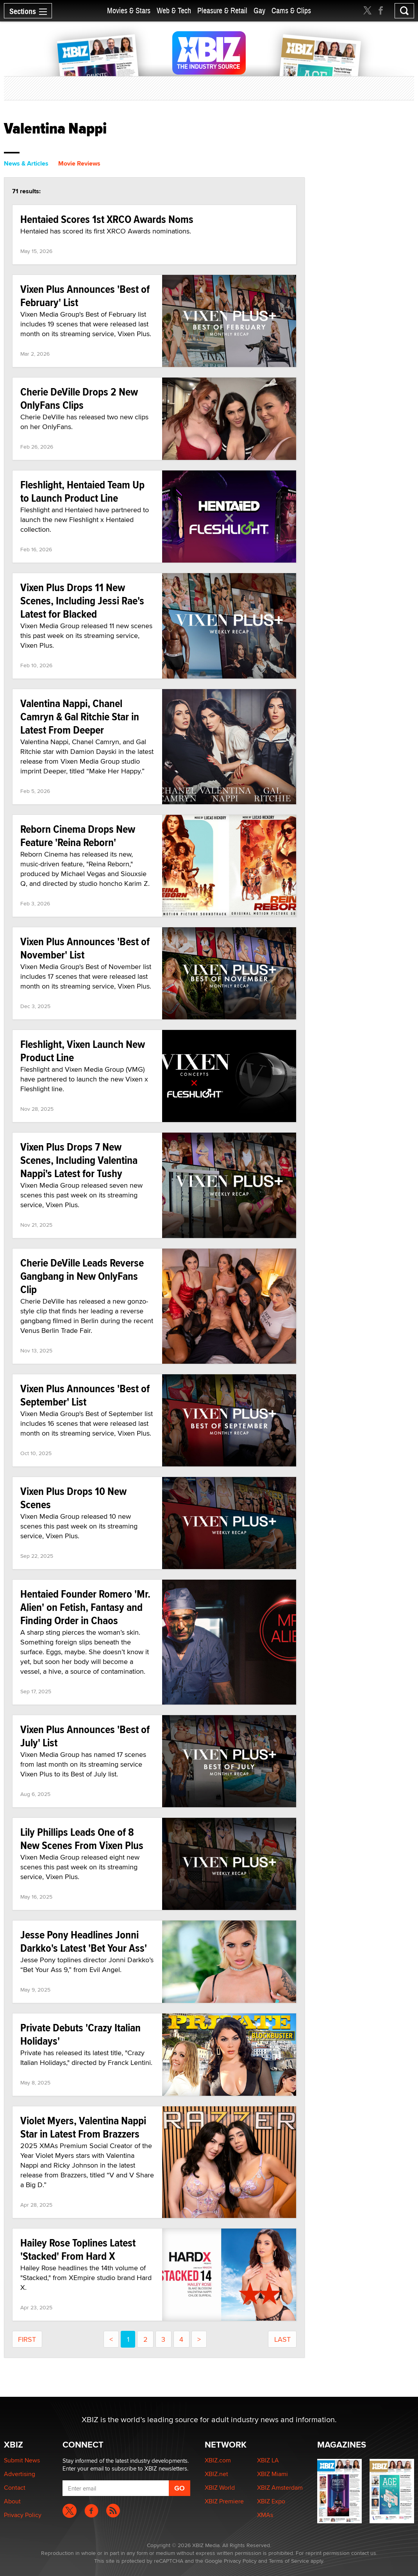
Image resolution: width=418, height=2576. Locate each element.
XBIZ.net (216, 2473)
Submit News (22, 2460)
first (27, 2339)
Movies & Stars (128, 11)
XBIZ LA (268, 2460)
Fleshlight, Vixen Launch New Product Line (82, 1050)
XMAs (265, 2514)
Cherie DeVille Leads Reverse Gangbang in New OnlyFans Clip (82, 1276)
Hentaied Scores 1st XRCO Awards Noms (106, 219)
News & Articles (26, 163)
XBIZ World (220, 2487)
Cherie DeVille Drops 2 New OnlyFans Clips (79, 398)
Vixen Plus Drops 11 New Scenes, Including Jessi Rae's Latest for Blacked (82, 600)
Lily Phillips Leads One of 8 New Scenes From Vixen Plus (81, 1838)
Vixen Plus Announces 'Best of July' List (85, 1736)
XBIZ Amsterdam (280, 2487)
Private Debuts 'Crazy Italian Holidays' (80, 2034)
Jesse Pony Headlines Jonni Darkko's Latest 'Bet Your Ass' (83, 1941)
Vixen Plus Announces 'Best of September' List (85, 1395)
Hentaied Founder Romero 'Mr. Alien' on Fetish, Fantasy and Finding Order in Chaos (85, 1607)
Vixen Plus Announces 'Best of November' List (85, 948)
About (12, 2501)
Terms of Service (289, 2561)
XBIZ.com (218, 2460)
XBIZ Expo (271, 2501)
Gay (259, 11)
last (282, 2339)
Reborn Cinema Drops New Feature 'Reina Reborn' (77, 835)
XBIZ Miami (272, 2473)
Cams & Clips (291, 11)
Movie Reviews (79, 163)
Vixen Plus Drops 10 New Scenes (73, 1497)
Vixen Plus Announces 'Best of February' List (85, 295)
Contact (14, 2487)
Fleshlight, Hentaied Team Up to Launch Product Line (82, 491)
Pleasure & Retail (222, 11)
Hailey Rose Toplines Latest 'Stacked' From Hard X (78, 2249)
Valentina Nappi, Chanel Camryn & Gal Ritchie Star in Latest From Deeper (79, 716)
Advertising (19, 2473)
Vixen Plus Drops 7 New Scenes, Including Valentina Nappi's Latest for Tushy (79, 1160)
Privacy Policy (22, 2514)
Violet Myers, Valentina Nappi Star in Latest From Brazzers (83, 2127)
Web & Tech (174, 11)
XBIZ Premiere (224, 2501)
